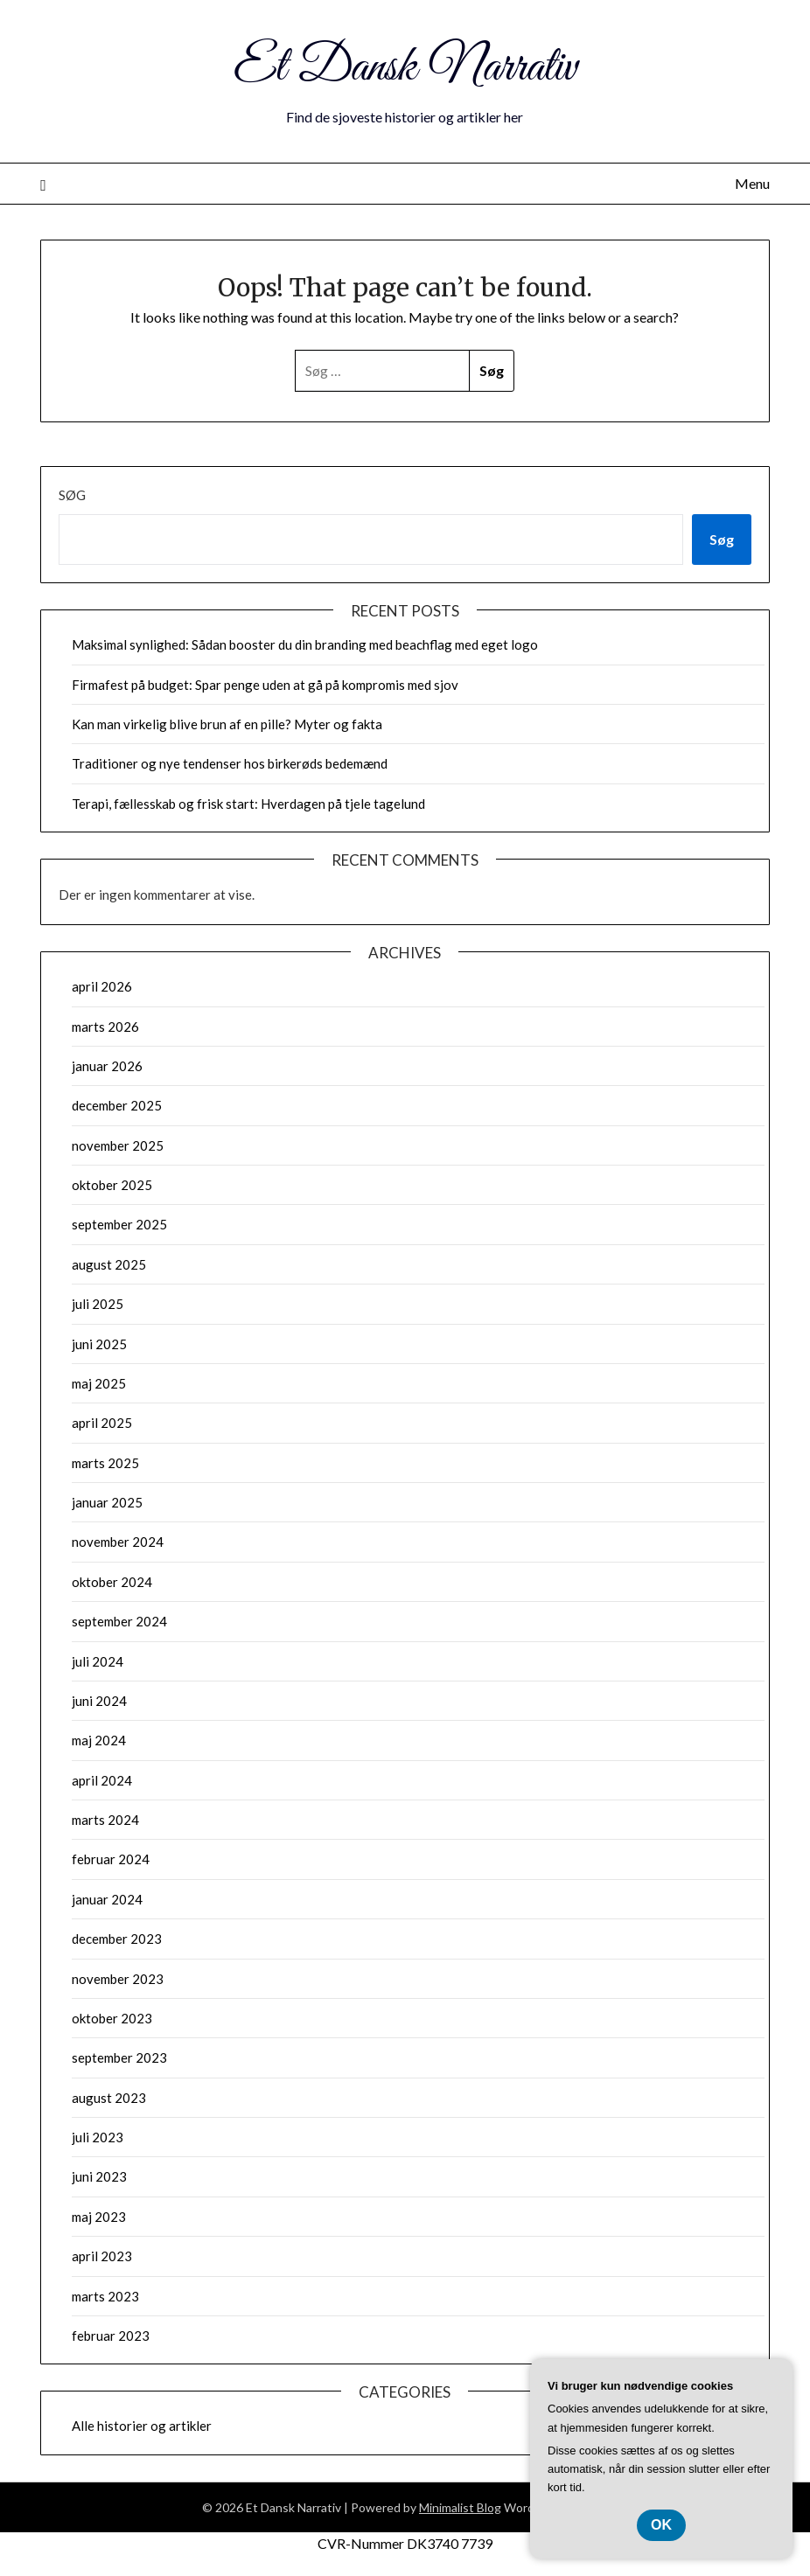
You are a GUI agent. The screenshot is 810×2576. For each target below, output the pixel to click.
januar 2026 (107, 1066)
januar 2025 (107, 1502)
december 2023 (117, 1938)
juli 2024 (97, 1661)
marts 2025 (105, 1463)
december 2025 (117, 1105)
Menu (752, 183)
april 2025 (102, 1423)
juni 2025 (99, 1344)
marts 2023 (105, 2296)
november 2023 (118, 1979)
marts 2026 (105, 1026)
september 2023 (119, 2057)
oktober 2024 (112, 1582)
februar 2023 (111, 2335)
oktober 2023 (112, 2018)
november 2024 (118, 1541)
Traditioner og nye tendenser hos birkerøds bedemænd (230, 763)
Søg (72, 495)
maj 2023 (99, 2216)
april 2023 (102, 2256)
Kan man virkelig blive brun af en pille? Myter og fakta (227, 724)
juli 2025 (97, 1304)
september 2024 (119, 1621)
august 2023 (109, 2098)
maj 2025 (99, 1383)
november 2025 (118, 1145)
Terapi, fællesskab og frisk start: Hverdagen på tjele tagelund (248, 803)
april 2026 (102, 986)
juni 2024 (99, 1701)
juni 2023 (99, 2176)
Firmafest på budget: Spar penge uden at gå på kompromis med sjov (265, 685)
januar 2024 (107, 1899)
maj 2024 (99, 1740)
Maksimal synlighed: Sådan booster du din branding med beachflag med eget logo (305, 644)
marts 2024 (105, 1820)
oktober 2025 (112, 1185)
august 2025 (109, 1264)
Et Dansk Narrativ (405, 68)
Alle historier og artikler (142, 2425)
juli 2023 (97, 2137)
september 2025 (119, 1224)
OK (661, 2524)
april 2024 (102, 1780)
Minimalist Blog (460, 2507)
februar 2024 (111, 1859)
